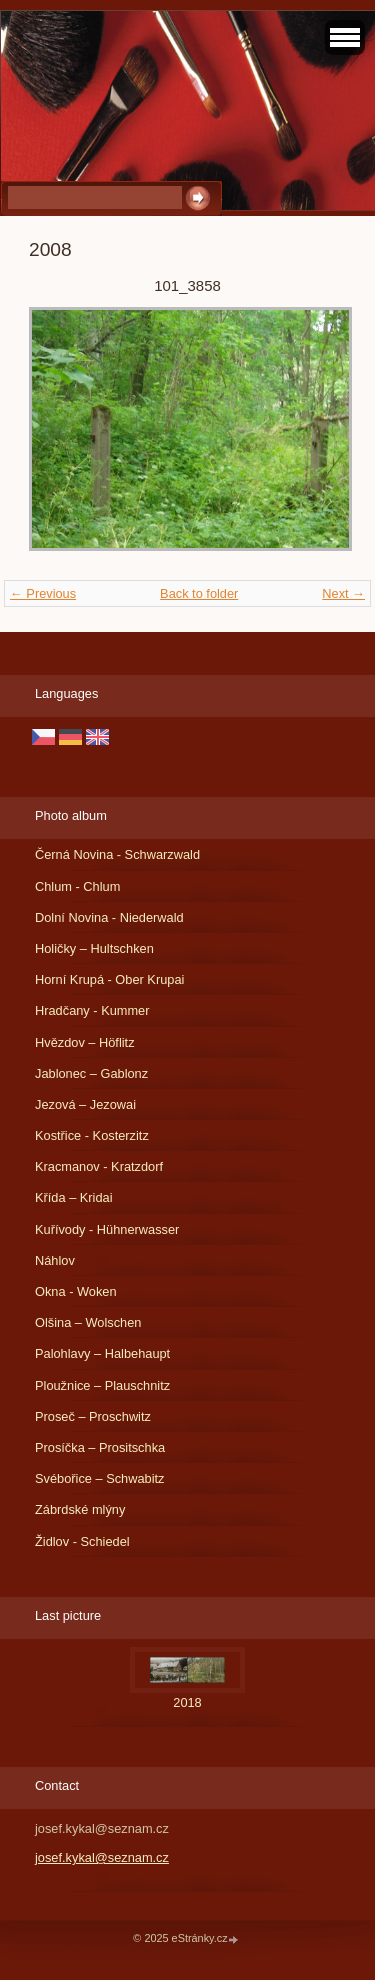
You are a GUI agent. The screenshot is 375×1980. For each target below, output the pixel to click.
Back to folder (199, 593)
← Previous (43, 593)
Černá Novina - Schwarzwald (117, 854)
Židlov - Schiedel (82, 1541)
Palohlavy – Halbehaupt (102, 1353)
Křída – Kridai (74, 1197)
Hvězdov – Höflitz (85, 1042)
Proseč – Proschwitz (93, 1416)
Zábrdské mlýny (80, 1509)
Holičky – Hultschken (94, 948)
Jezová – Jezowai (85, 1104)
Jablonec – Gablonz (91, 1073)
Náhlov (55, 1260)
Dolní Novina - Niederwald (109, 917)
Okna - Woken (76, 1291)
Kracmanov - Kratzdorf (99, 1166)
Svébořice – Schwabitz (99, 1478)
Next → (343, 593)
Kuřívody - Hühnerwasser (107, 1229)
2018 (187, 1702)
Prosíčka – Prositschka (100, 1447)
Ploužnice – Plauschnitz (102, 1385)
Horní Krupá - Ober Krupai (109, 979)
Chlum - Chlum (77, 886)
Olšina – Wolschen (88, 1322)
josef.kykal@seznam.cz (102, 1857)
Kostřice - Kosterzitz (92, 1135)
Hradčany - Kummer (92, 1010)
